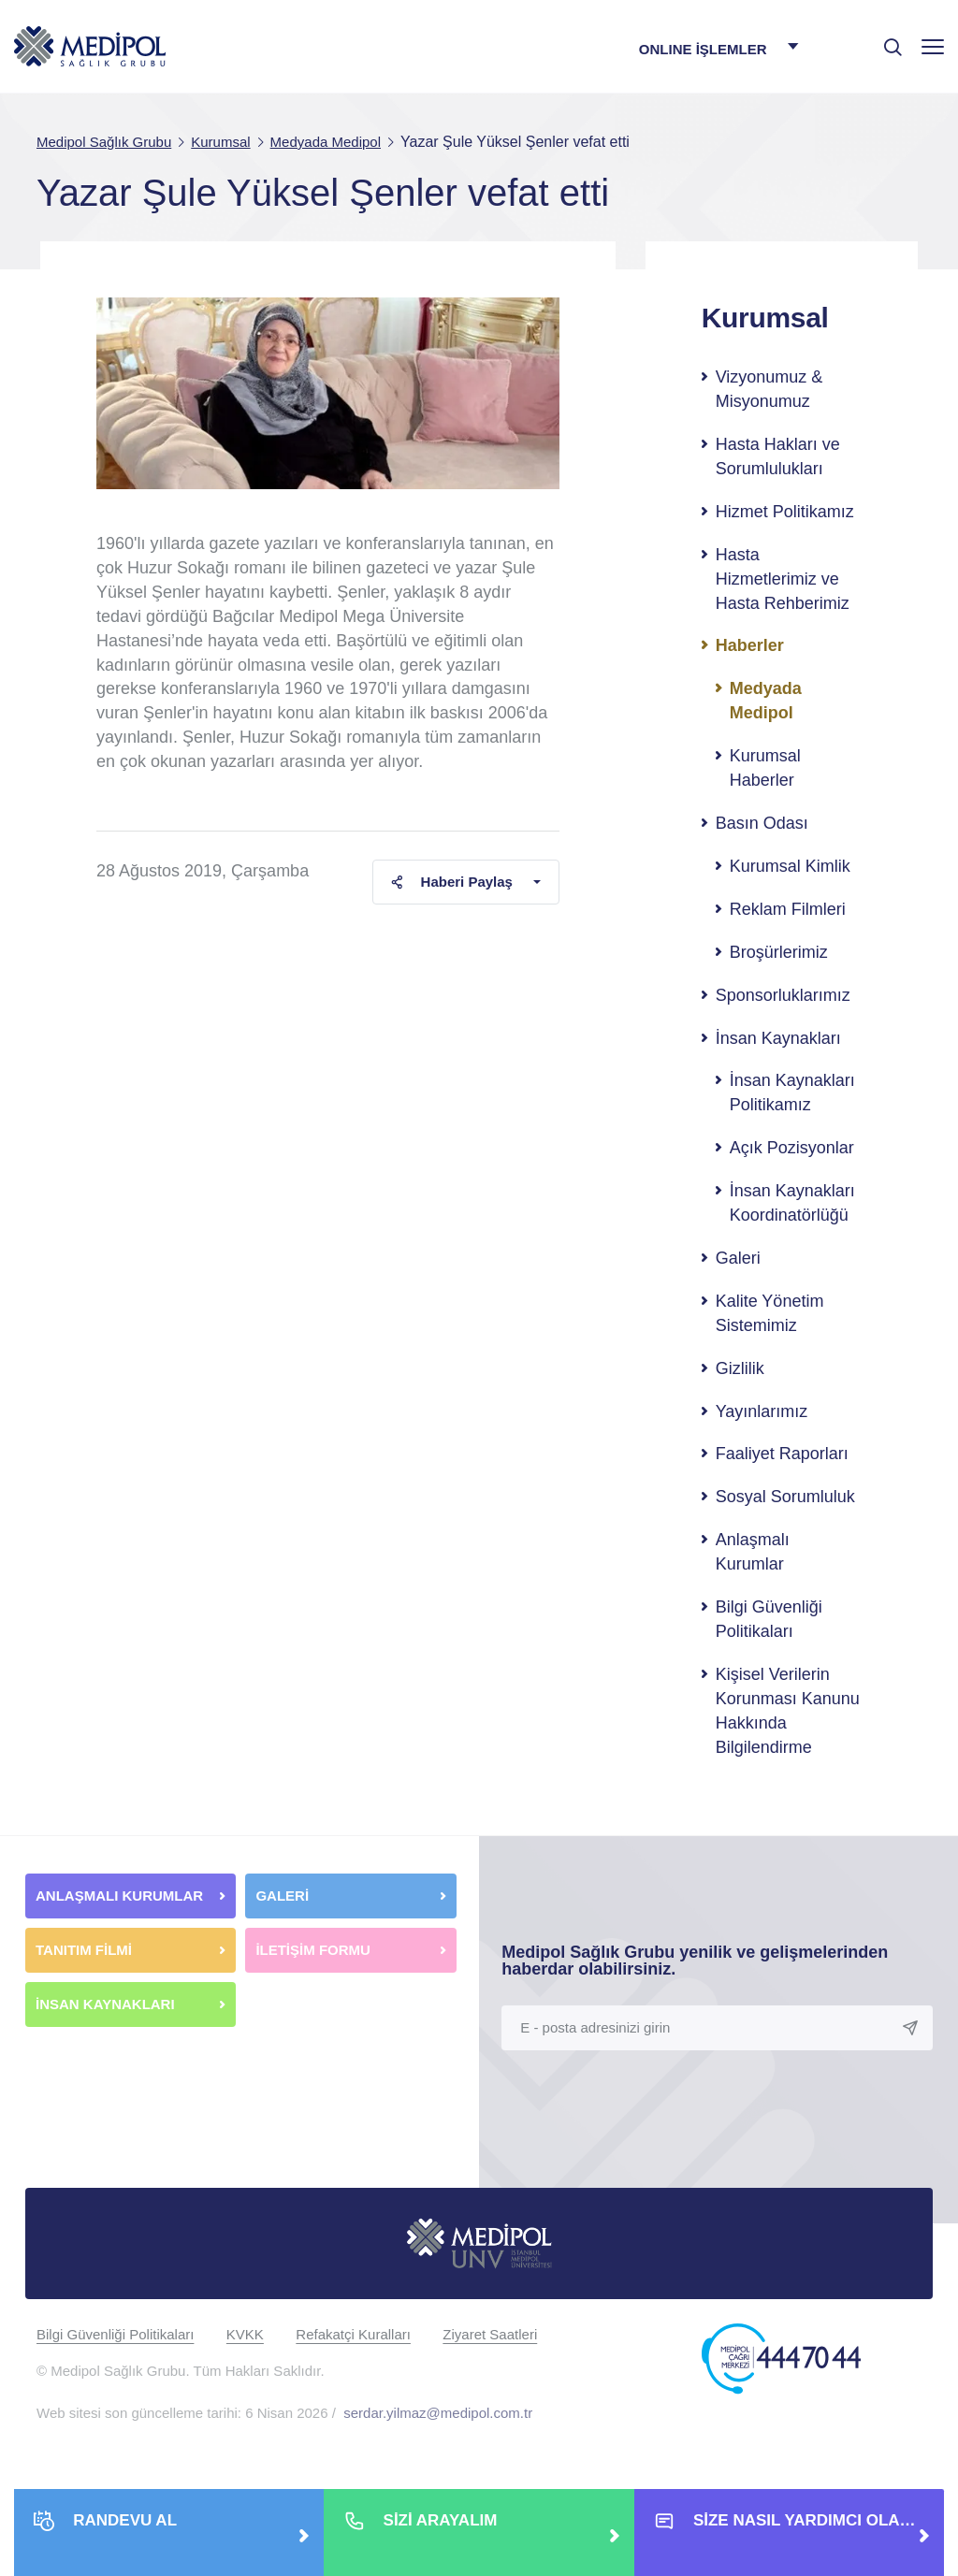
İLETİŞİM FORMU (312, 1950)
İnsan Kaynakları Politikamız (792, 1092)
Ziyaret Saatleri (490, 2334)
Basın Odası (762, 823)
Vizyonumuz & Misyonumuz (769, 389)
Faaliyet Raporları (782, 1453)
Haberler (750, 645)
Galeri (738, 1258)
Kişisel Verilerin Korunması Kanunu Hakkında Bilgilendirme (788, 1711)
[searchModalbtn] (886, 40)
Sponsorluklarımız (783, 995)
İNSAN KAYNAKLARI (107, 2004)
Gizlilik (740, 1368)
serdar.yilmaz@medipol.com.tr (437, 2413)
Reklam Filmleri (788, 909)
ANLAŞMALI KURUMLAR (119, 1895)
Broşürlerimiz (779, 952)
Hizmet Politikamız (785, 511)
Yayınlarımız (762, 1411)
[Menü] (933, 46)
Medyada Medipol (766, 700)
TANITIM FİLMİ (84, 1950)
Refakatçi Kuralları (353, 2334)
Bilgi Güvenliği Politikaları (769, 1619)
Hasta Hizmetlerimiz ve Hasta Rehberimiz (782, 579)
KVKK (245, 2334)
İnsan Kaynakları (778, 1038)
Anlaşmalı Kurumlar (753, 1551)
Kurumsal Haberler (765, 767)
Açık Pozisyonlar (792, 1147)
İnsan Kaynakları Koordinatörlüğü (792, 1202)
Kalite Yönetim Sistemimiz (770, 1313)
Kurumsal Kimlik (790, 866)
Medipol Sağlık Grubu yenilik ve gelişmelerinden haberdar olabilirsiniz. (694, 1960)
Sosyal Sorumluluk (785, 1496)
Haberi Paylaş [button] (451, 882)
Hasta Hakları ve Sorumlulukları (778, 456)
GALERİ (282, 1895)
